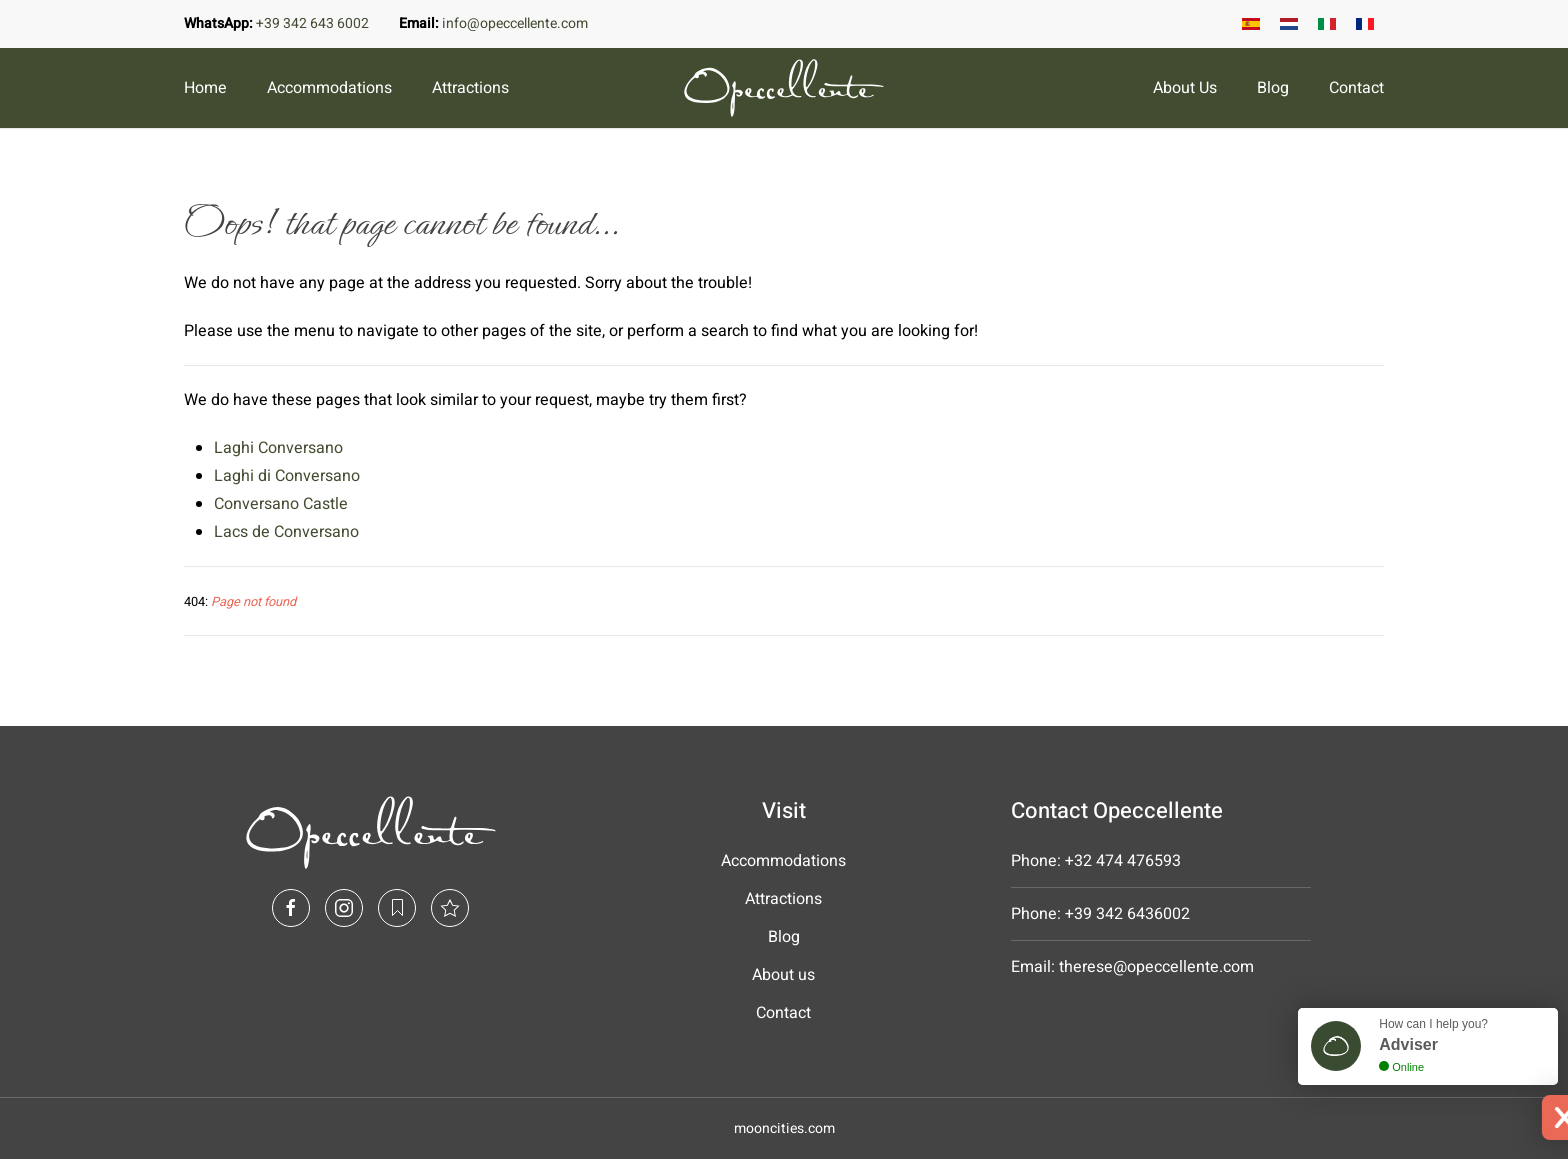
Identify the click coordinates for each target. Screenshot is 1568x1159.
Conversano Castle (281, 504)
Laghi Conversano (278, 448)
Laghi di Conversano (287, 476)
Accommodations (329, 88)
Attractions (470, 88)
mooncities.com (784, 1128)
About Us (1185, 88)
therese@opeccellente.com (1156, 967)
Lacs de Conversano (286, 532)
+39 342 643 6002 (312, 23)
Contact (1356, 88)
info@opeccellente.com (515, 23)
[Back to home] (784, 88)
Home (205, 88)
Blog (1273, 88)
